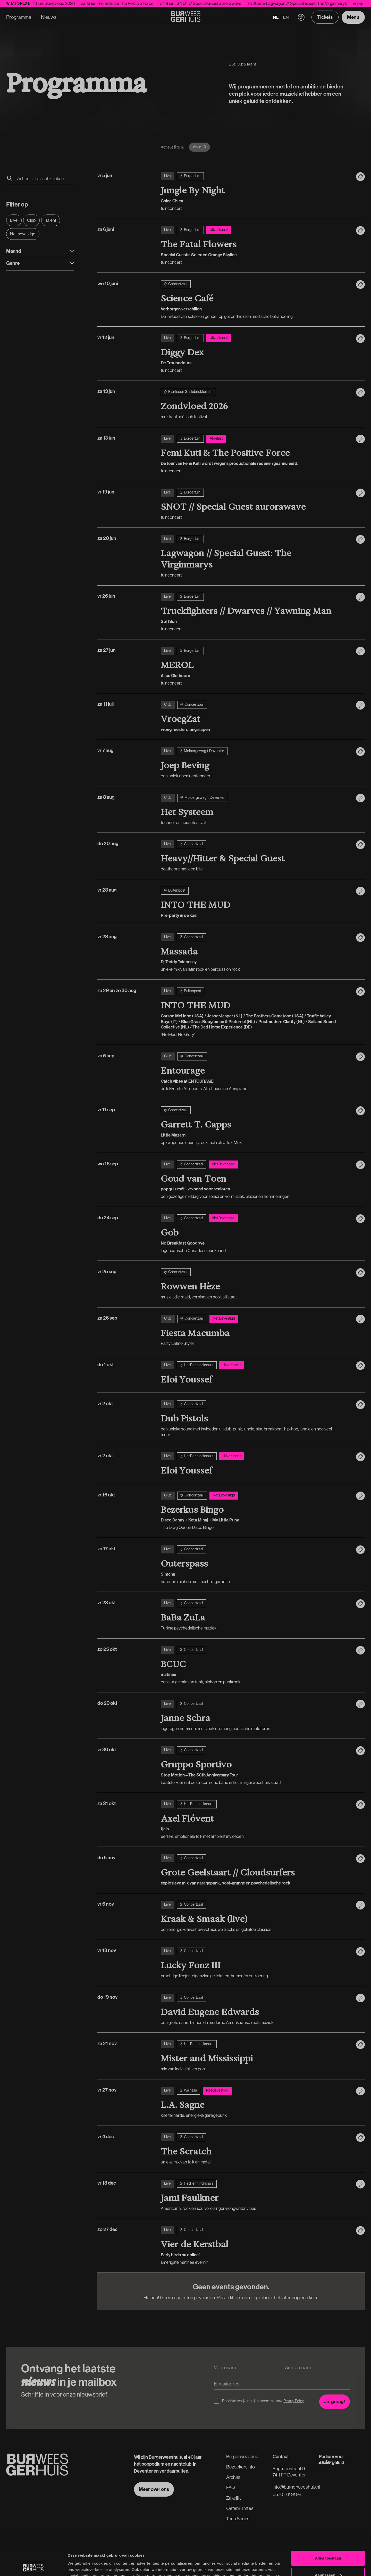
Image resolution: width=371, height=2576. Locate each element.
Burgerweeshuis (242, 2456)
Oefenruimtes (240, 2508)
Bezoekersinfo (240, 2467)
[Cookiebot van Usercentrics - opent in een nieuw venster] (33, 2566)
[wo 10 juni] (255, 299)
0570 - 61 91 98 (287, 2494)
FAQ (230, 2487)
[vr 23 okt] (255, 1615)
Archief (233, 2477)
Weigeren (327, 2561)
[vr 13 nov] (255, 1963)
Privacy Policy (294, 2401)
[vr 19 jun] (255, 504)
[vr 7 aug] (255, 763)
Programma (18, 17)
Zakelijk (233, 2498)
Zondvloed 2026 (72, 3)
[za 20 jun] (255, 556)
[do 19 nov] (255, 2009)
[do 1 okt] (255, 1373)
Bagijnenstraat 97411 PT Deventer (289, 2472)
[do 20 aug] (255, 856)
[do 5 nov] (255, 1870)
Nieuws (48, 17)
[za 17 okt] (255, 1564)
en (286, 17)
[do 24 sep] (255, 1233)
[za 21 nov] (255, 2056)
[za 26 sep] (255, 1330)
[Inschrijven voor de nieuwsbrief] (334, 2401)
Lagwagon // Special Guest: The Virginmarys (318, 3)
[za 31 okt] (255, 1819)
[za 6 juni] (255, 245)
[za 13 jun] (255, 403)
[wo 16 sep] (255, 1180)
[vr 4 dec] (255, 2149)
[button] (301, 17)
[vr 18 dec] (255, 2195)
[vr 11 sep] (255, 1125)
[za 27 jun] (255, 666)
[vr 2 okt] (255, 1418)
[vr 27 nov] (255, 2102)
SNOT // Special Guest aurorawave (221, 3)
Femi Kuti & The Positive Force (138, 3)
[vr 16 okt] (255, 1511)
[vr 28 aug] (255, 902)
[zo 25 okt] (255, 1665)
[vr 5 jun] (255, 191)
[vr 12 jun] (255, 353)
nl (276, 17)
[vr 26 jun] (255, 612)
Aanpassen (328, 2544)
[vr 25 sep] (255, 1284)
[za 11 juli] (255, 716)
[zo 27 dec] (255, 2245)
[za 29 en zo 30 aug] (255, 1012)
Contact (281, 2456)
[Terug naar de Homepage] (186, 17)
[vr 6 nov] (255, 1916)
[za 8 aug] (255, 809)
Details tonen (80, 2566)
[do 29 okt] (255, 1715)
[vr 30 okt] (255, 1765)
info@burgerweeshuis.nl (296, 2487)
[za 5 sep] (255, 1071)
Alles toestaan (328, 2528)
